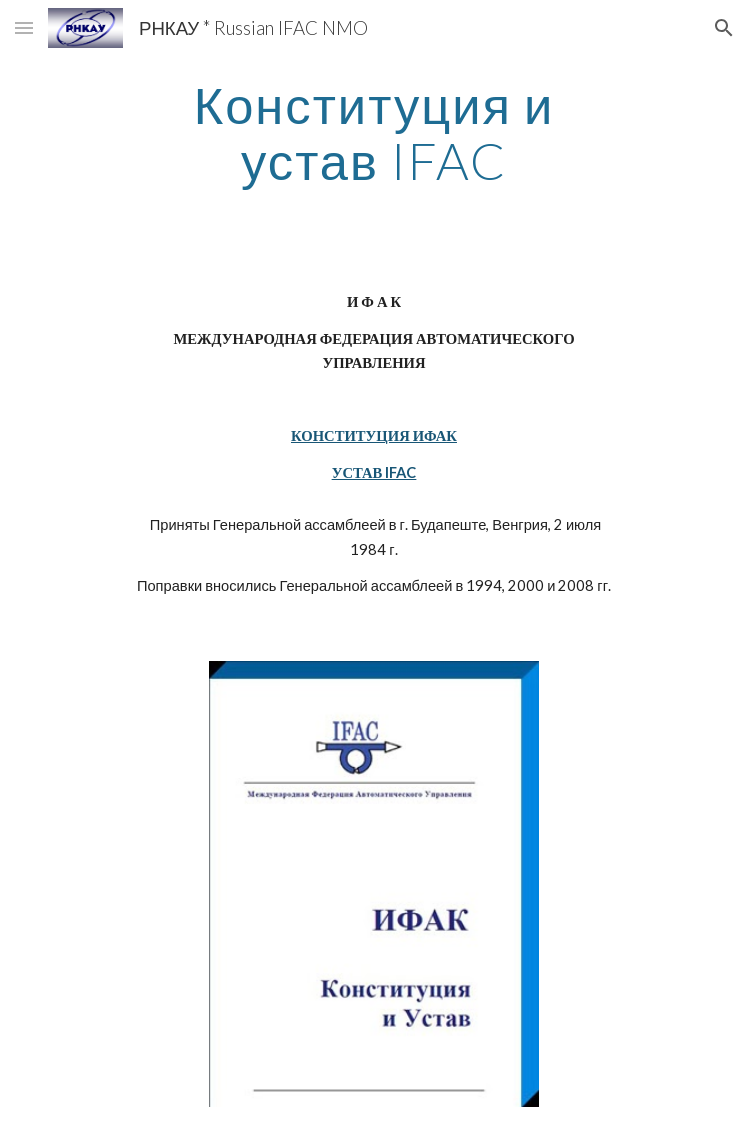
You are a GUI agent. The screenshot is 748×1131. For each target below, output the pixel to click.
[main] (373, 132)
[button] (24, 27)
